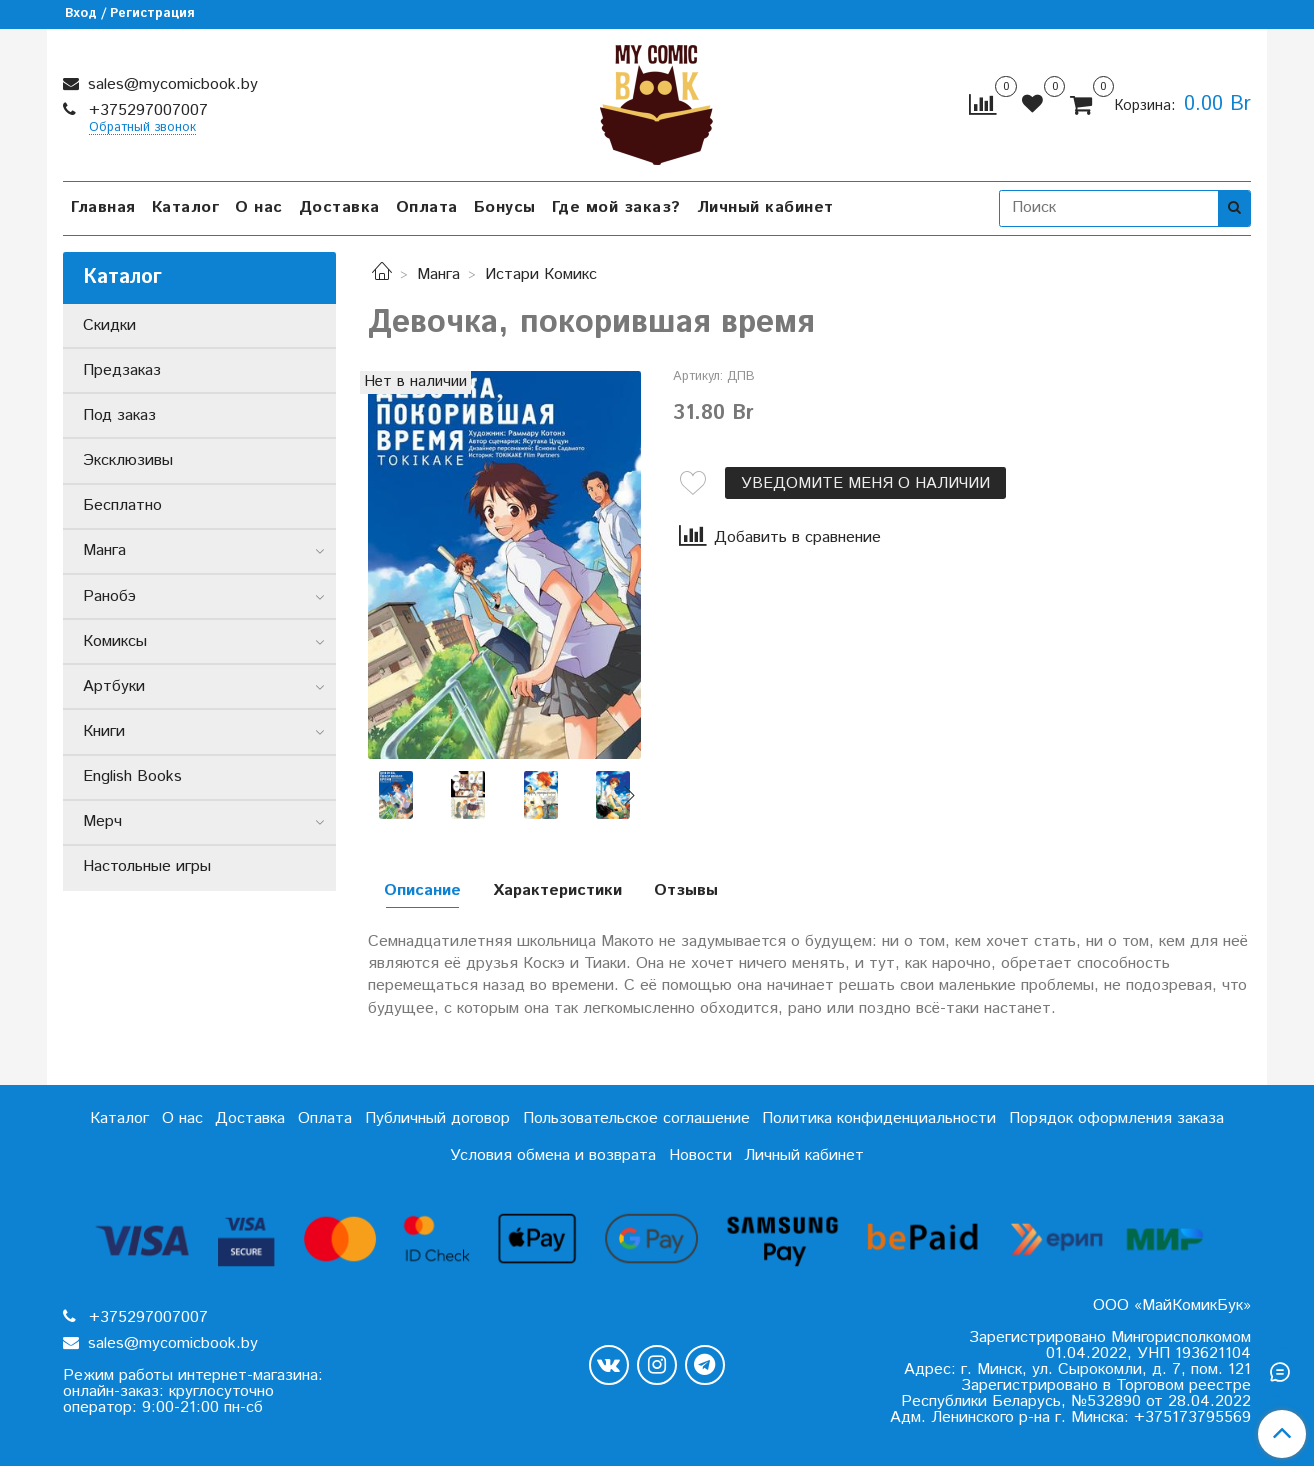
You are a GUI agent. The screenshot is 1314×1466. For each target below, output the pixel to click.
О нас (259, 207)
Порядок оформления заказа (1116, 1118)
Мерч (102, 821)
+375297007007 (146, 110)
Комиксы (115, 641)
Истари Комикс (541, 274)
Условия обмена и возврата (553, 1155)
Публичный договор (437, 1118)
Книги (104, 731)
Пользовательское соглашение (636, 1118)
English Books (132, 776)
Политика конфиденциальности (879, 1118)
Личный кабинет (765, 207)
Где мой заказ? (616, 207)
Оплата (427, 207)
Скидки (109, 325)
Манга (438, 274)
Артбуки (114, 686)
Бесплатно (122, 505)
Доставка (339, 207)
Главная (103, 207)
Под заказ (119, 415)
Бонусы (505, 207)
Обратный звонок (142, 128)
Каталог (186, 207)
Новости (700, 1155)
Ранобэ (109, 596)
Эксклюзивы (128, 460)
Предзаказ (122, 370)
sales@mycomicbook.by (170, 84)
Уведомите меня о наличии (865, 483)
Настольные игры (147, 866)
